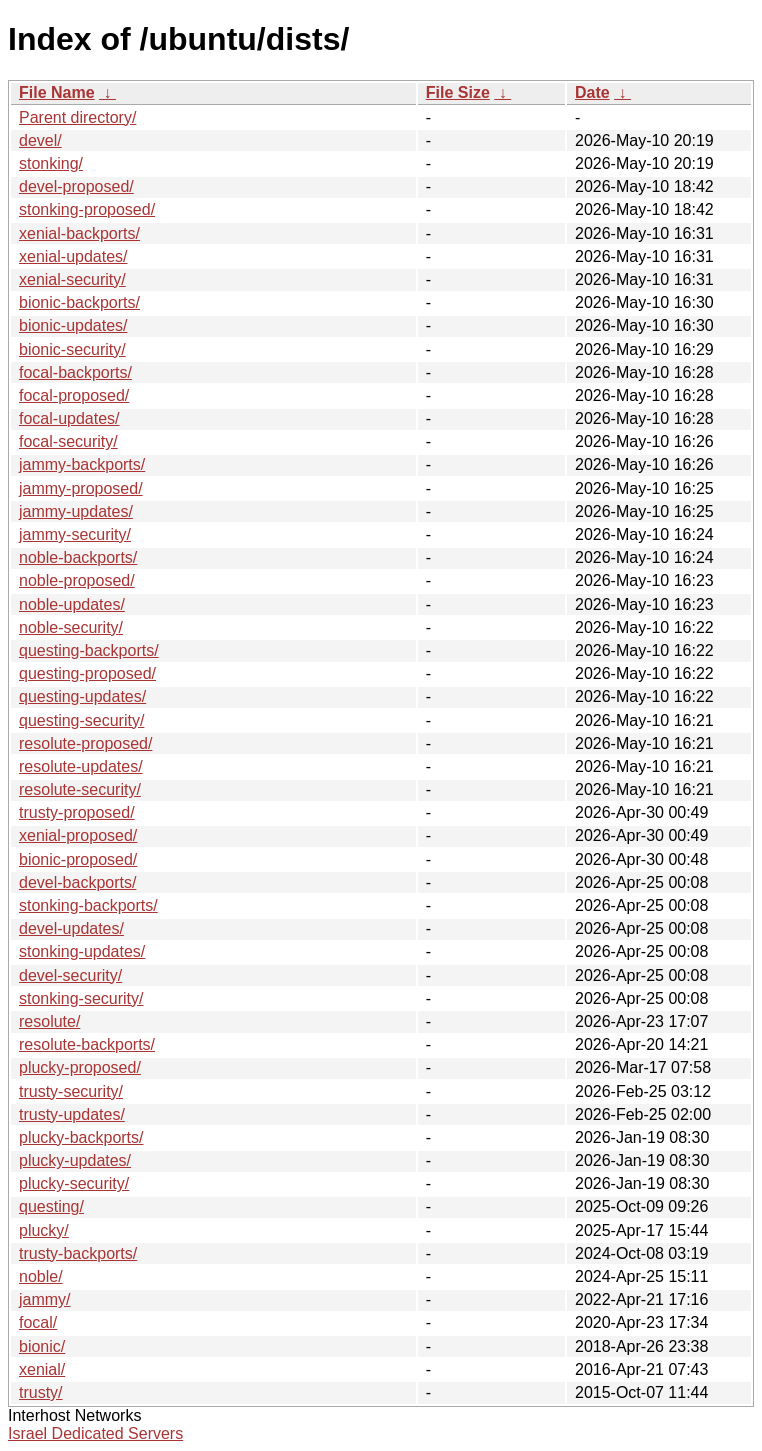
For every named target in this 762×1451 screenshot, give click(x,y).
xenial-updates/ (73, 256)
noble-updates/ (72, 604)
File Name (57, 92)
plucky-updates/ (75, 1160)
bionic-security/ (72, 349)
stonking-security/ (81, 998)
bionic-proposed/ (78, 859)
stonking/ (51, 163)
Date (592, 92)
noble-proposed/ (77, 580)
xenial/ (42, 1369)
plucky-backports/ (81, 1137)
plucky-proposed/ (80, 1067)
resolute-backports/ (87, 1044)
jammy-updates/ (76, 511)
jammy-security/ (75, 534)
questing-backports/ (89, 650)
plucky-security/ (74, 1183)
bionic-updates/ (73, 325)
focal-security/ (68, 441)
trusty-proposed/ (77, 812)
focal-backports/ (75, 372)
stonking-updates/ (82, 951)
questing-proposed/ (87, 673)
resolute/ (49, 1021)
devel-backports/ (77, 882)
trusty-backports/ (78, 1253)
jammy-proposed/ (81, 488)
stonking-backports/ (88, 905)
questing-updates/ (82, 696)
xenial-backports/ (79, 233)
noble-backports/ (78, 557)
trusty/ (41, 1392)
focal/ (38, 1322)
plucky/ (44, 1230)
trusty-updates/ (72, 1114)
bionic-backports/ (79, 302)
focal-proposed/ (74, 395)
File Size (458, 92)
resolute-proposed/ (85, 743)
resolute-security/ (80, 789)
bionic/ (42, 1346)
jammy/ (45, 1299)
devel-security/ (70, 975)
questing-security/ (81, 720)
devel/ (40, 140)
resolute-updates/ (81, 766)
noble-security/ (71, 627)
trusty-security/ (71, 1091)
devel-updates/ (71, 928)
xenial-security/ (72, 279)
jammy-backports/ (82, 464)
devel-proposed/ (76, 186)
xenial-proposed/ (78, 835)
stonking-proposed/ (87, 209)
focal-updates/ (69, 418)
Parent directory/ (77, 117)
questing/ (51, 1206)
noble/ (41, 1276)
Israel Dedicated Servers (95, 1433)
